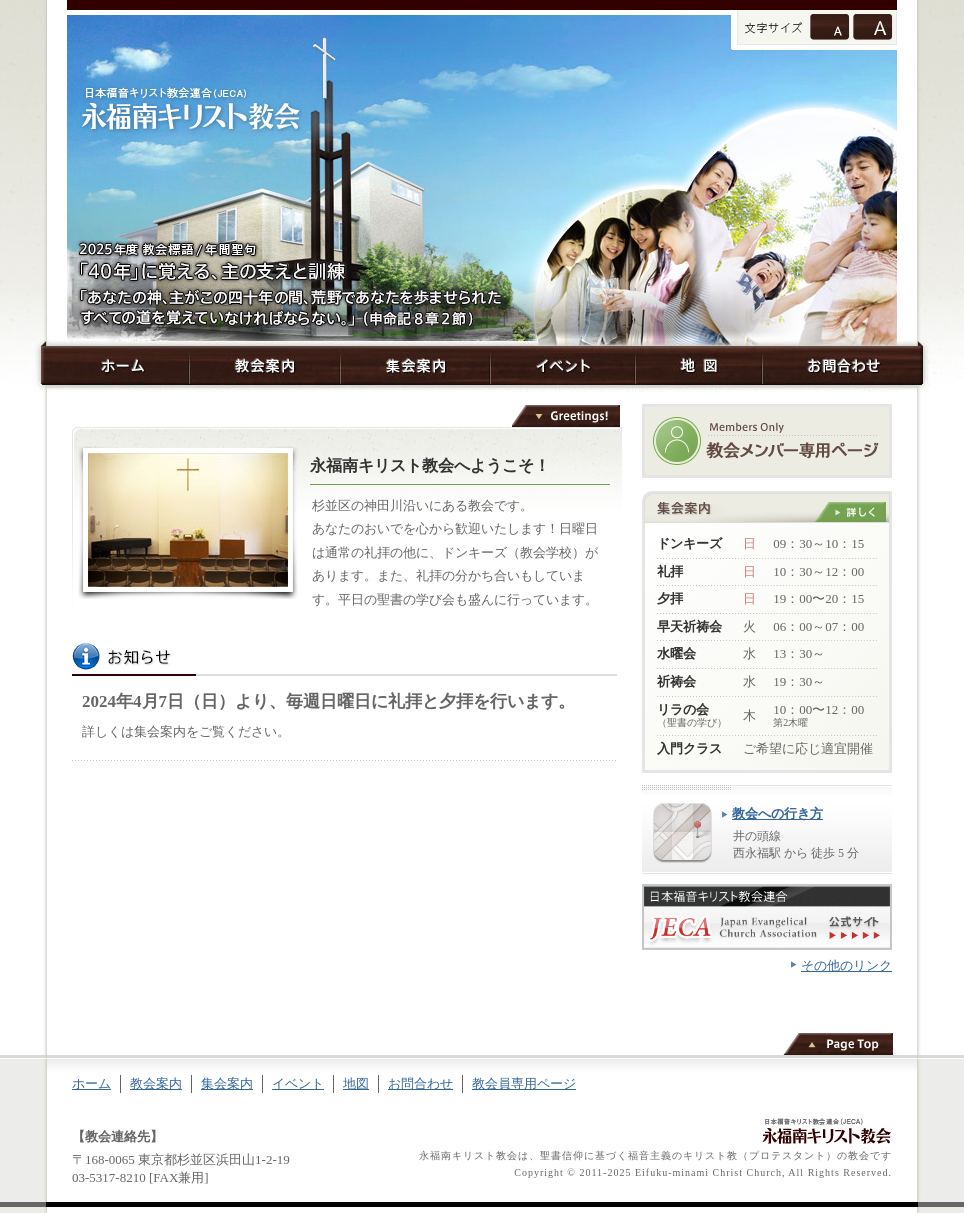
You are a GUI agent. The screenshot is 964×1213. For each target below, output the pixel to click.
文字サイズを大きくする (872, 27)
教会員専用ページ (524, 1083)
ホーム (115, 365)
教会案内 (264, 365)
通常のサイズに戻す (829, 27)
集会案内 (415, 365)
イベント (563, 365)
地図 (698, 365)
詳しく (850, 512)
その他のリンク (846, 965)
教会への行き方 (777, 813)
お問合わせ (842, 365)
